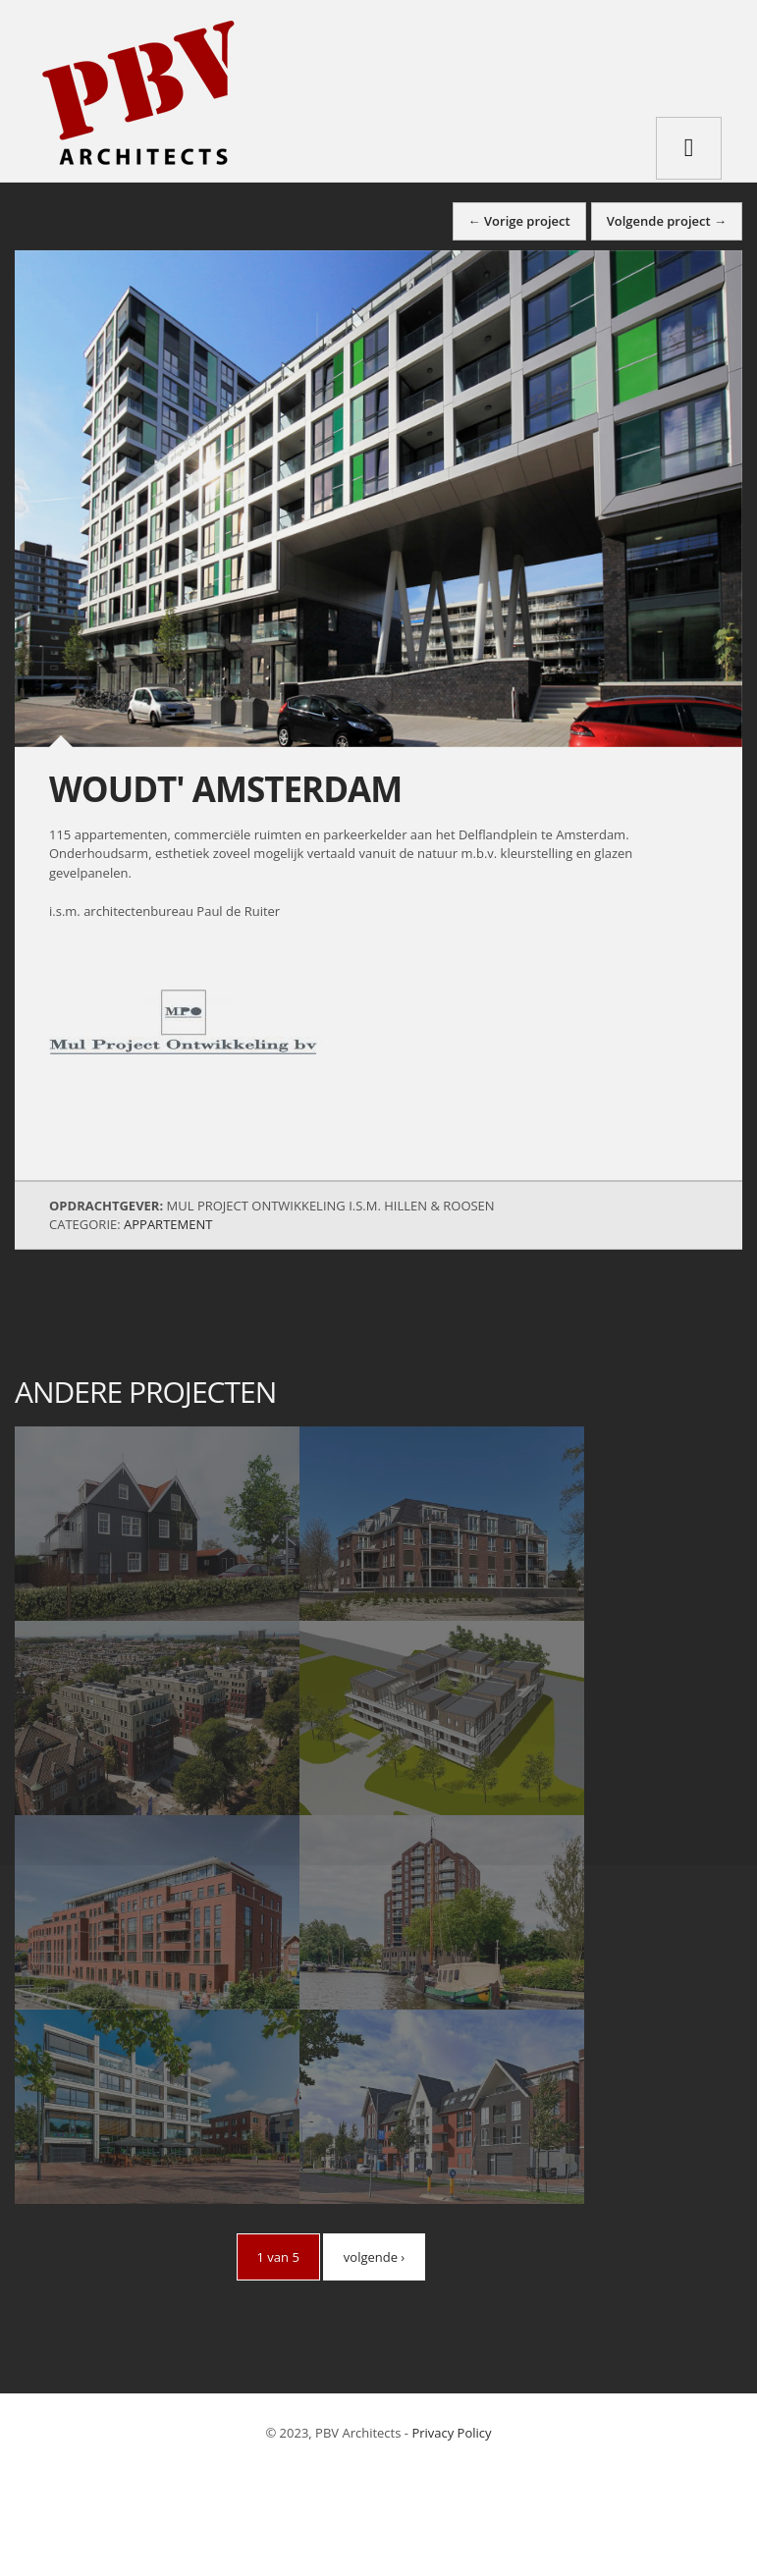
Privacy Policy (451, 2433)
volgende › (374, 2257)
